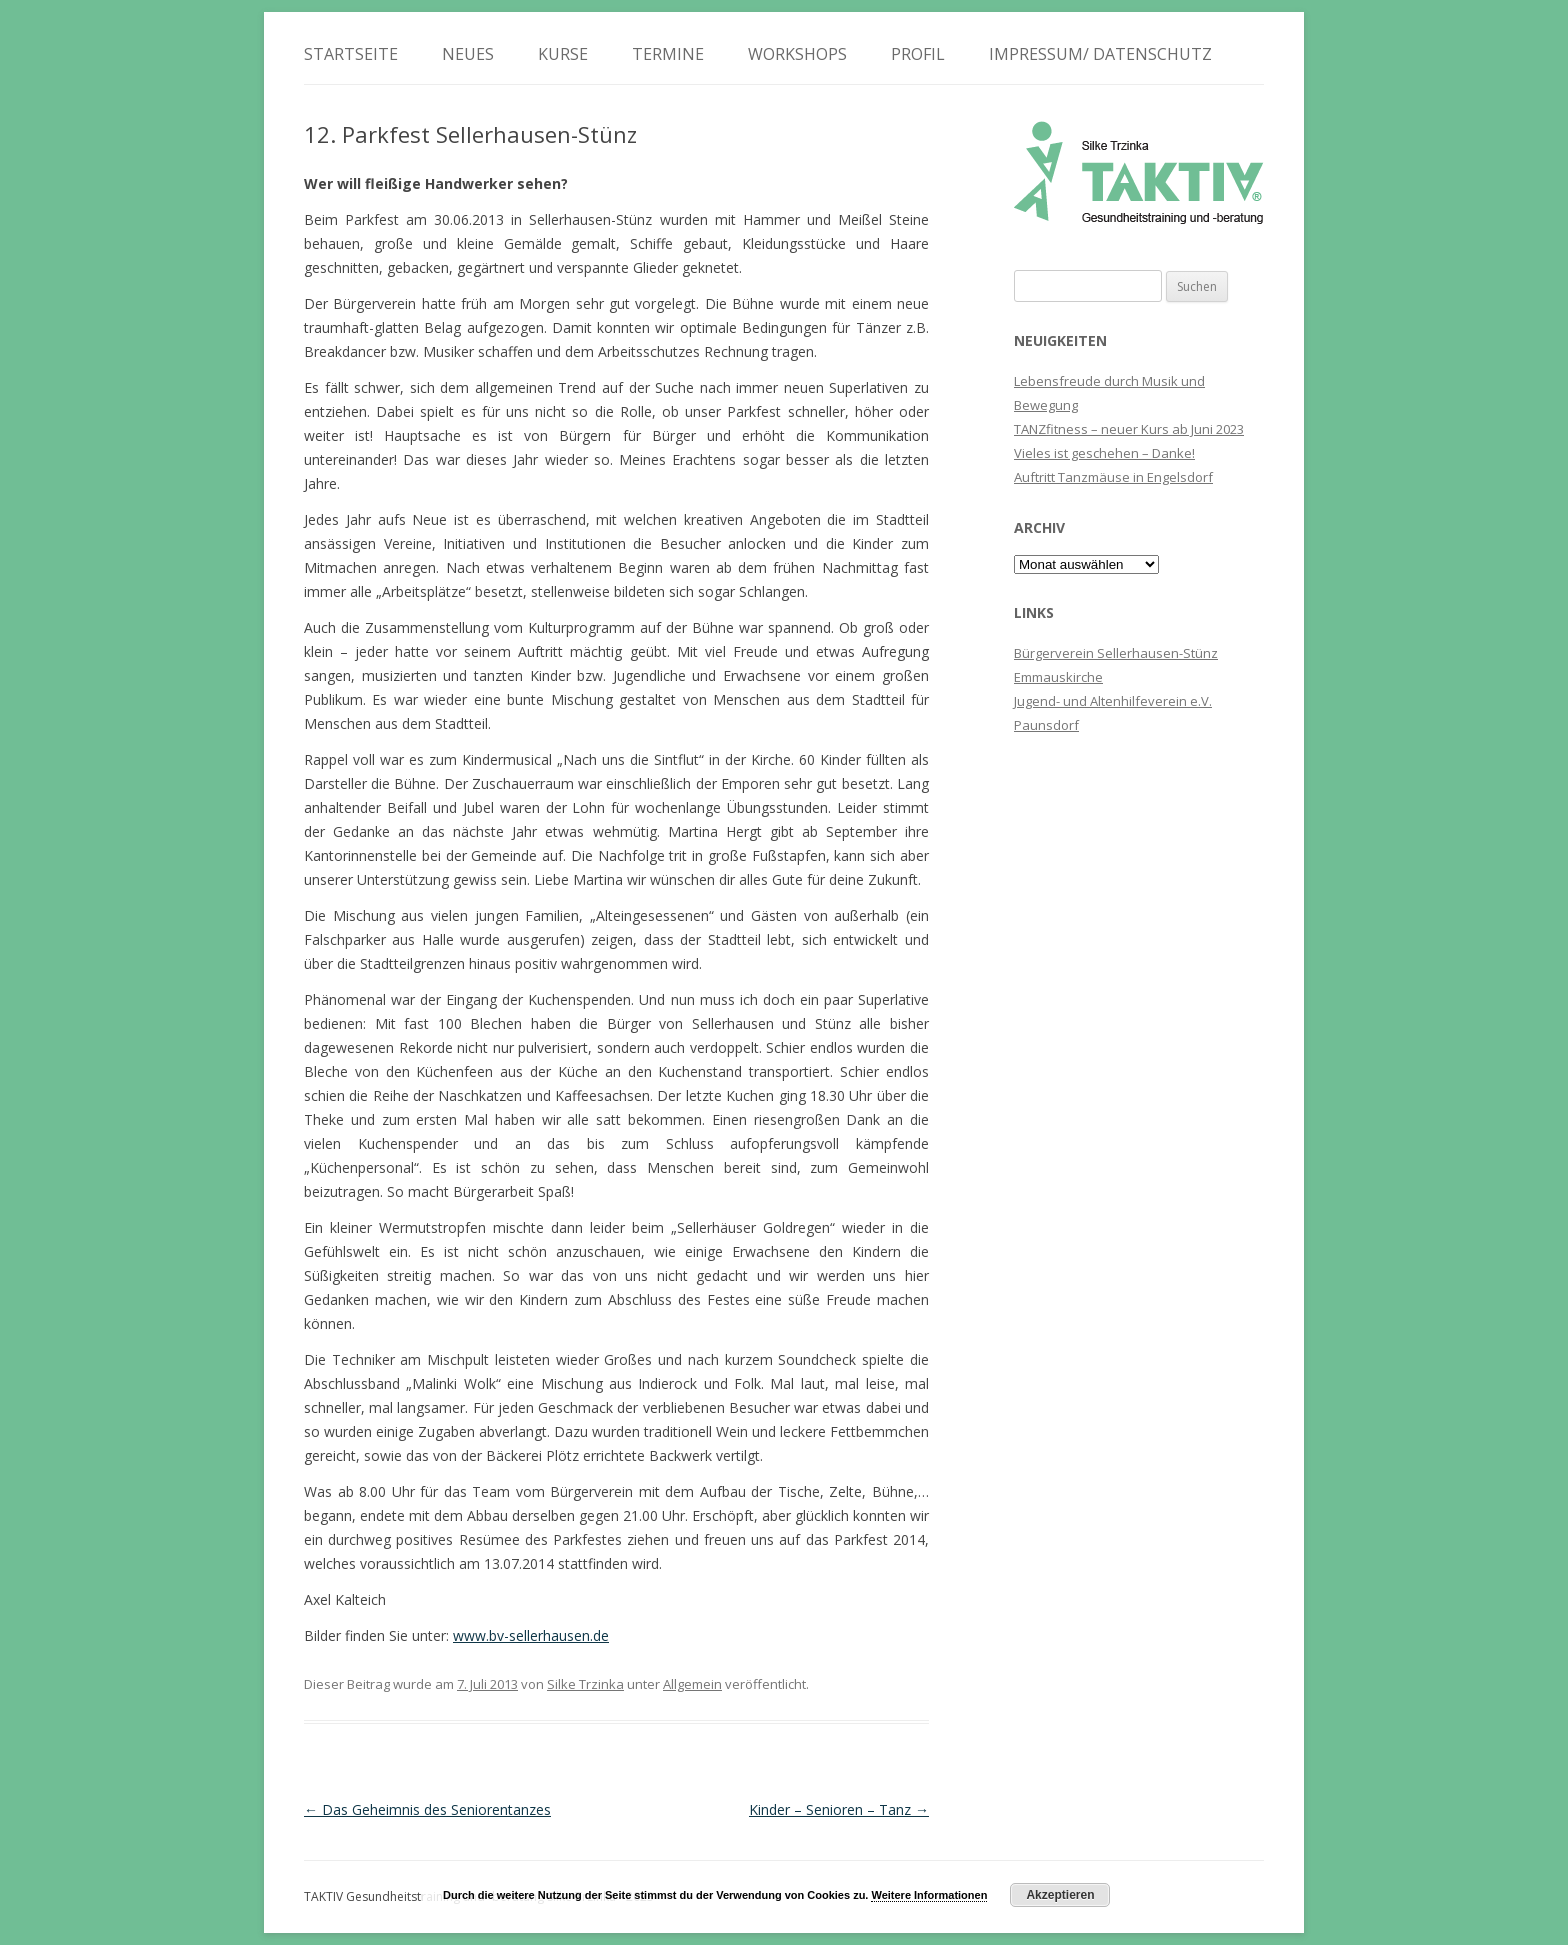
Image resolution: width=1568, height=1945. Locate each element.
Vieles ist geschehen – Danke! (1104, 453)
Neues (468, 54)
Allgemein (692, 1684)
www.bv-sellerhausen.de (531, 1635)
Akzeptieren (1060, 1895)
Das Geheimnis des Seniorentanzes (427, 1809)
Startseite (351, 54)
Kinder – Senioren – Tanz (839, 1809)
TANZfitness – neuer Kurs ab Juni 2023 (1129, 429)
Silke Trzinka (585, 1684)
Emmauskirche (1058, 677)
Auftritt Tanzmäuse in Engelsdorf (1113, 477)
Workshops (797, 54)
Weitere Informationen (929, 1895)
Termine (668, 54)
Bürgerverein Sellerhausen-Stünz (1116, 653)
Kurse (563, 54)
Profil (918, 54)
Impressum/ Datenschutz (1100, 54)
